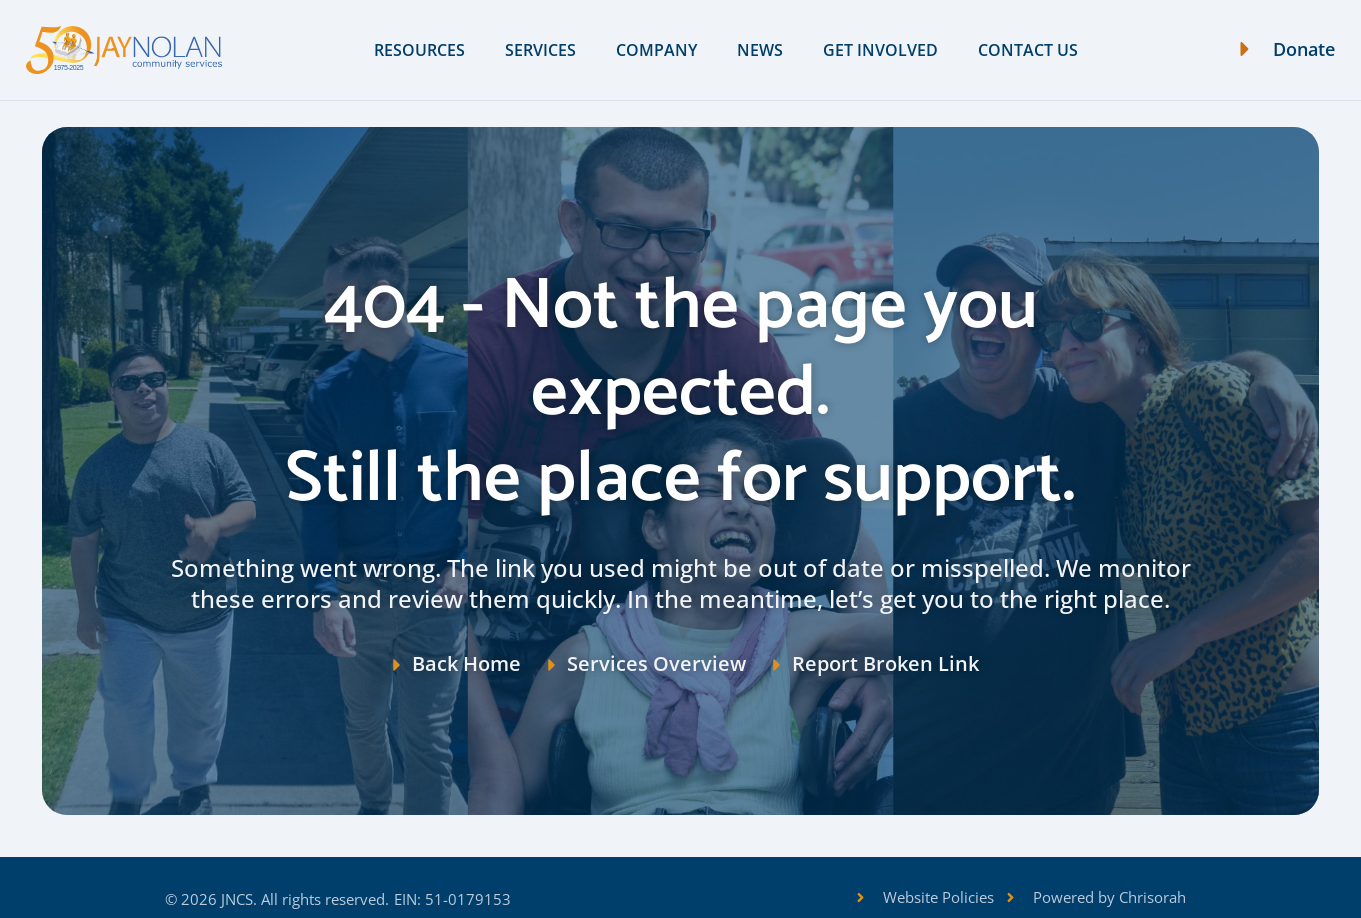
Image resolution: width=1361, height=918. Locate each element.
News (760, 50)
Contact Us (1028, 50)
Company (656, 50)
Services (540, 50)
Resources (419, 50)
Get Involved (880, 50)
